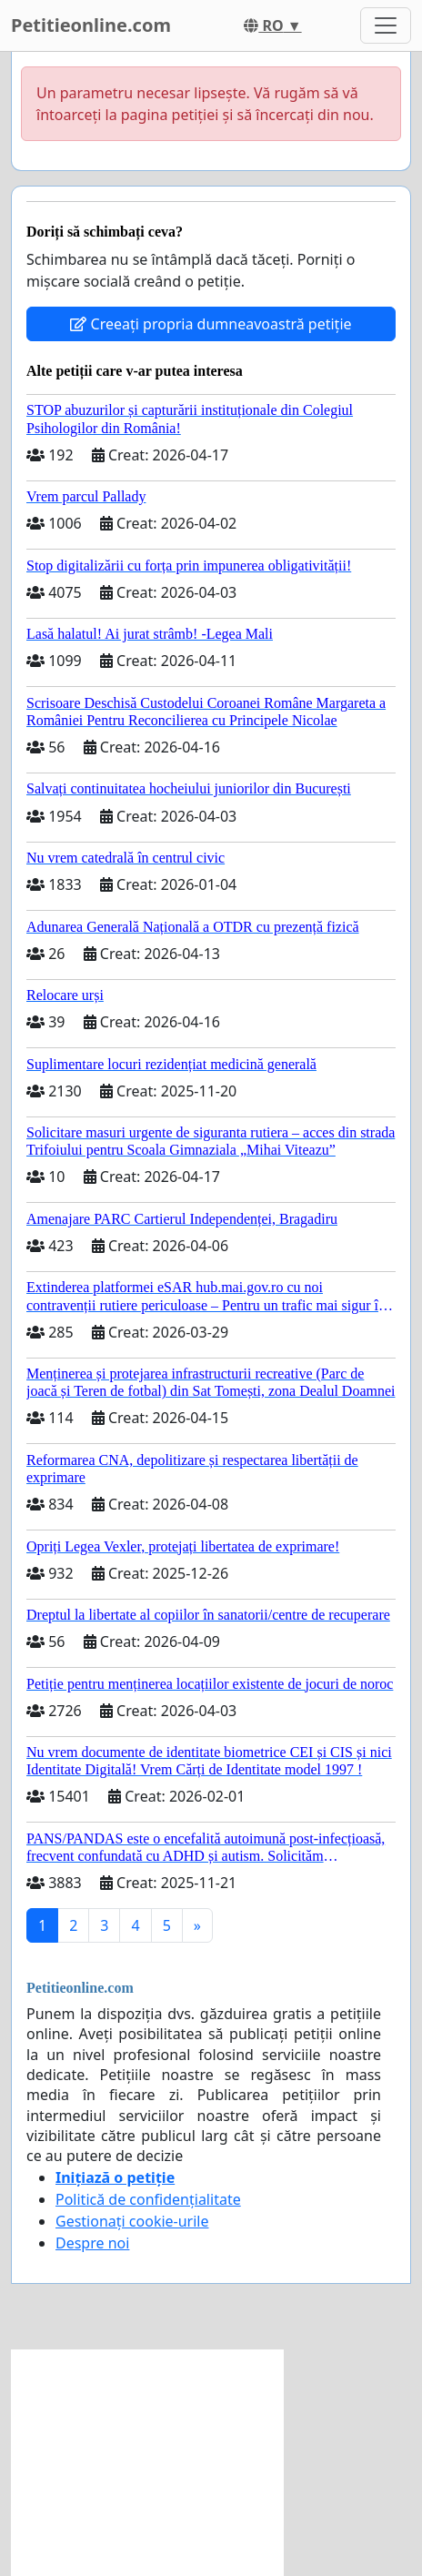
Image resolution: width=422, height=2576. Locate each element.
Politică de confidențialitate (148, 2199)
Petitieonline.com (91, 25)
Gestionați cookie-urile (132, 2221)
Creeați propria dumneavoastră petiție (210, 324)
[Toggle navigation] (385, 25)
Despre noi (92, 2243)
